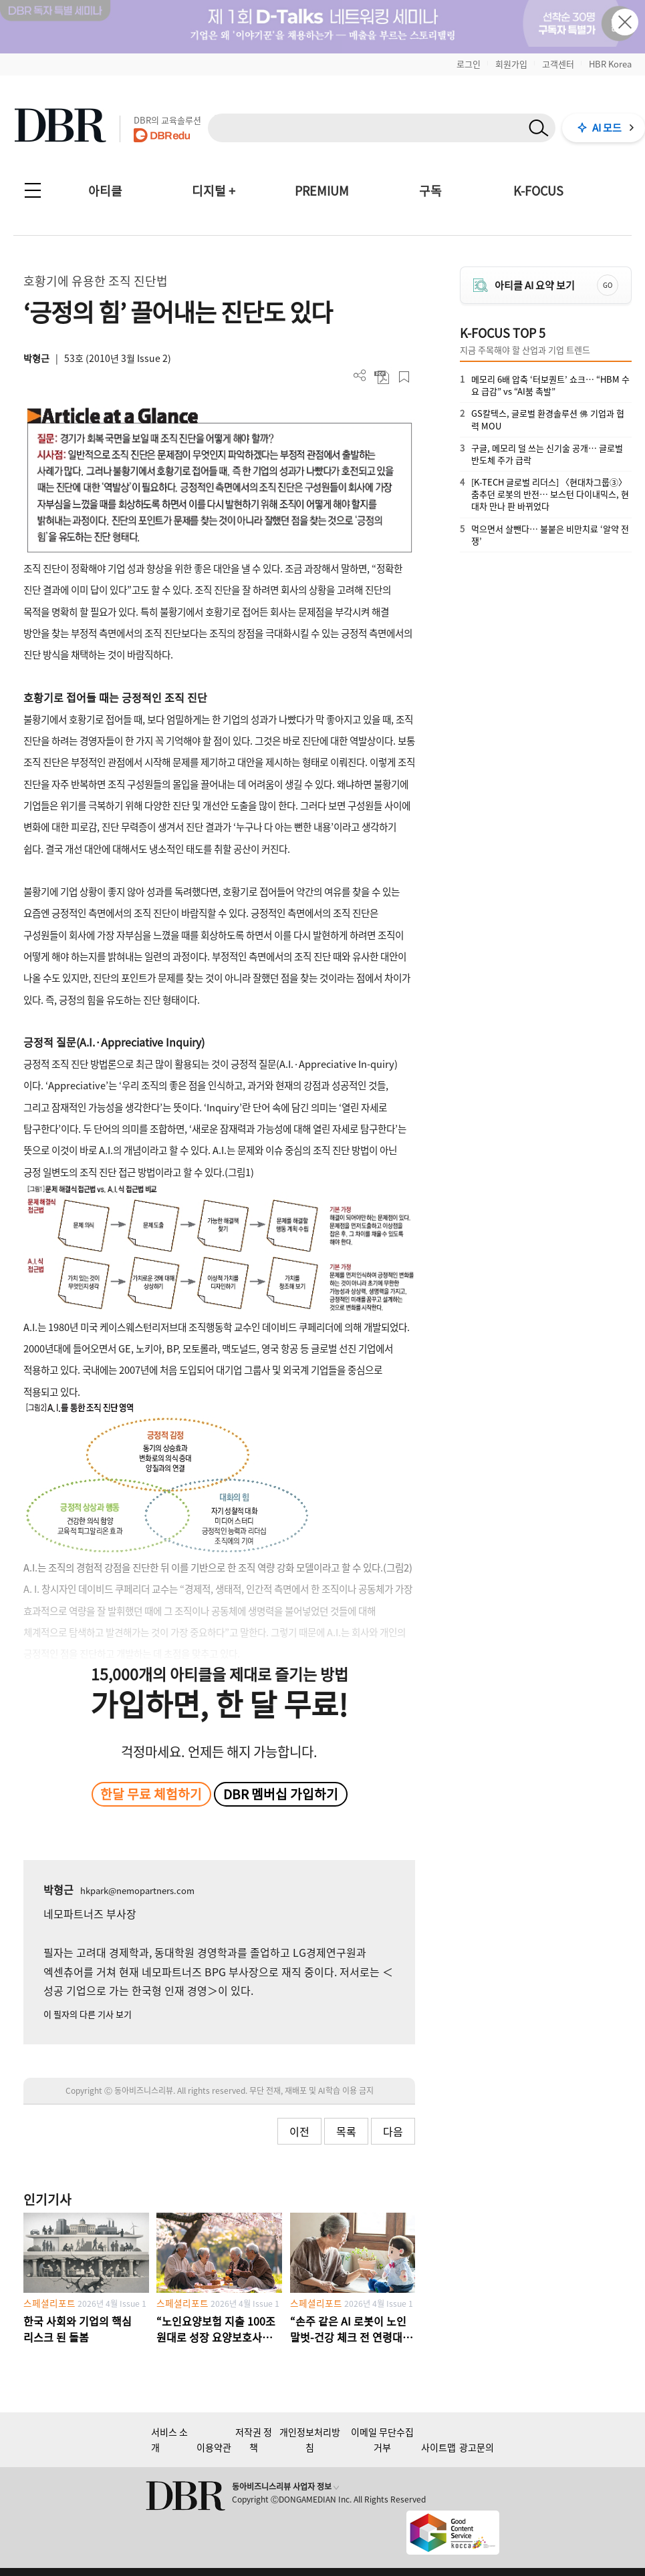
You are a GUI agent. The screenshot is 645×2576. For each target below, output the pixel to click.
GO (607, 285)
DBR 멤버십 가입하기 (280, 1794)
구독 (430, 191)
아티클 (105, 191)
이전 (299, 2131)
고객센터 (558, 63)
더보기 (360, 376)
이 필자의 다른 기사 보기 (87, 2014)
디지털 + (213, 191)
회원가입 (511, 63)
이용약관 (214, 2447)
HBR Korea (610, 63)
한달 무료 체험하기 (151, 1794)
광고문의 (476, 2447)
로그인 (469, 63)
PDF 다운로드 (382, 377)
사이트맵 (438, 2447)
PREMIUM (322, 191)
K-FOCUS (538, 191)
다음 (393, 2131)
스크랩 (404, 377)
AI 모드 (606, 127)
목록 (346, 2131)
